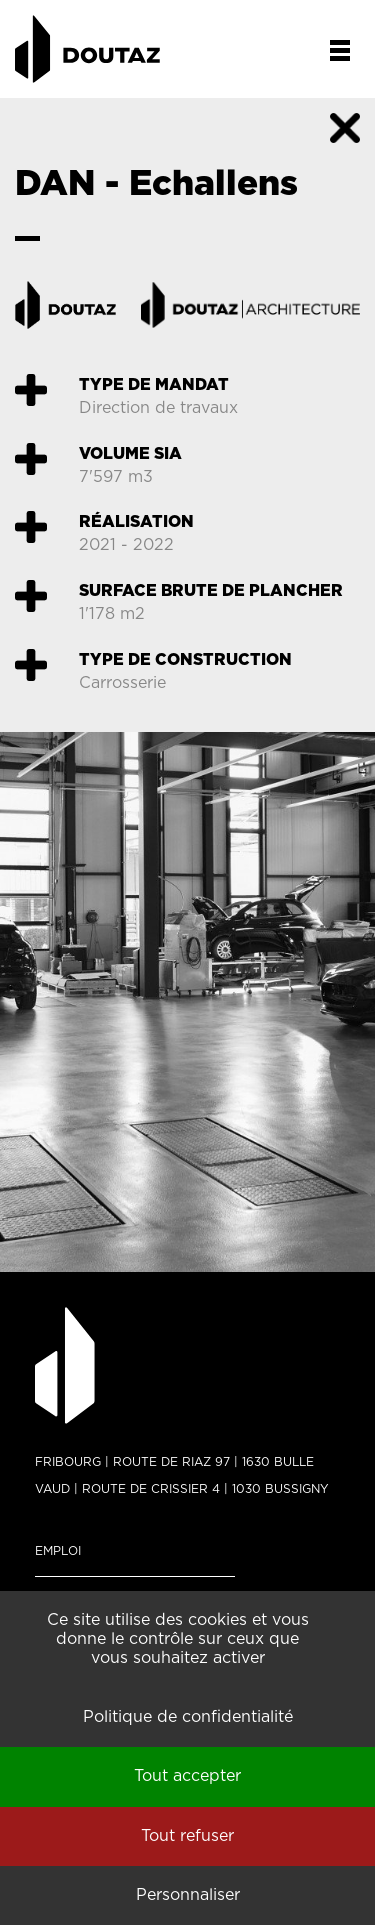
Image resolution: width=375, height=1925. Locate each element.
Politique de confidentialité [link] (188, 1717)
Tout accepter (187, 1776)
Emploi (58, 1551)
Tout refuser (187, 1836)
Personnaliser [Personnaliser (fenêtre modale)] (188, 1895)
